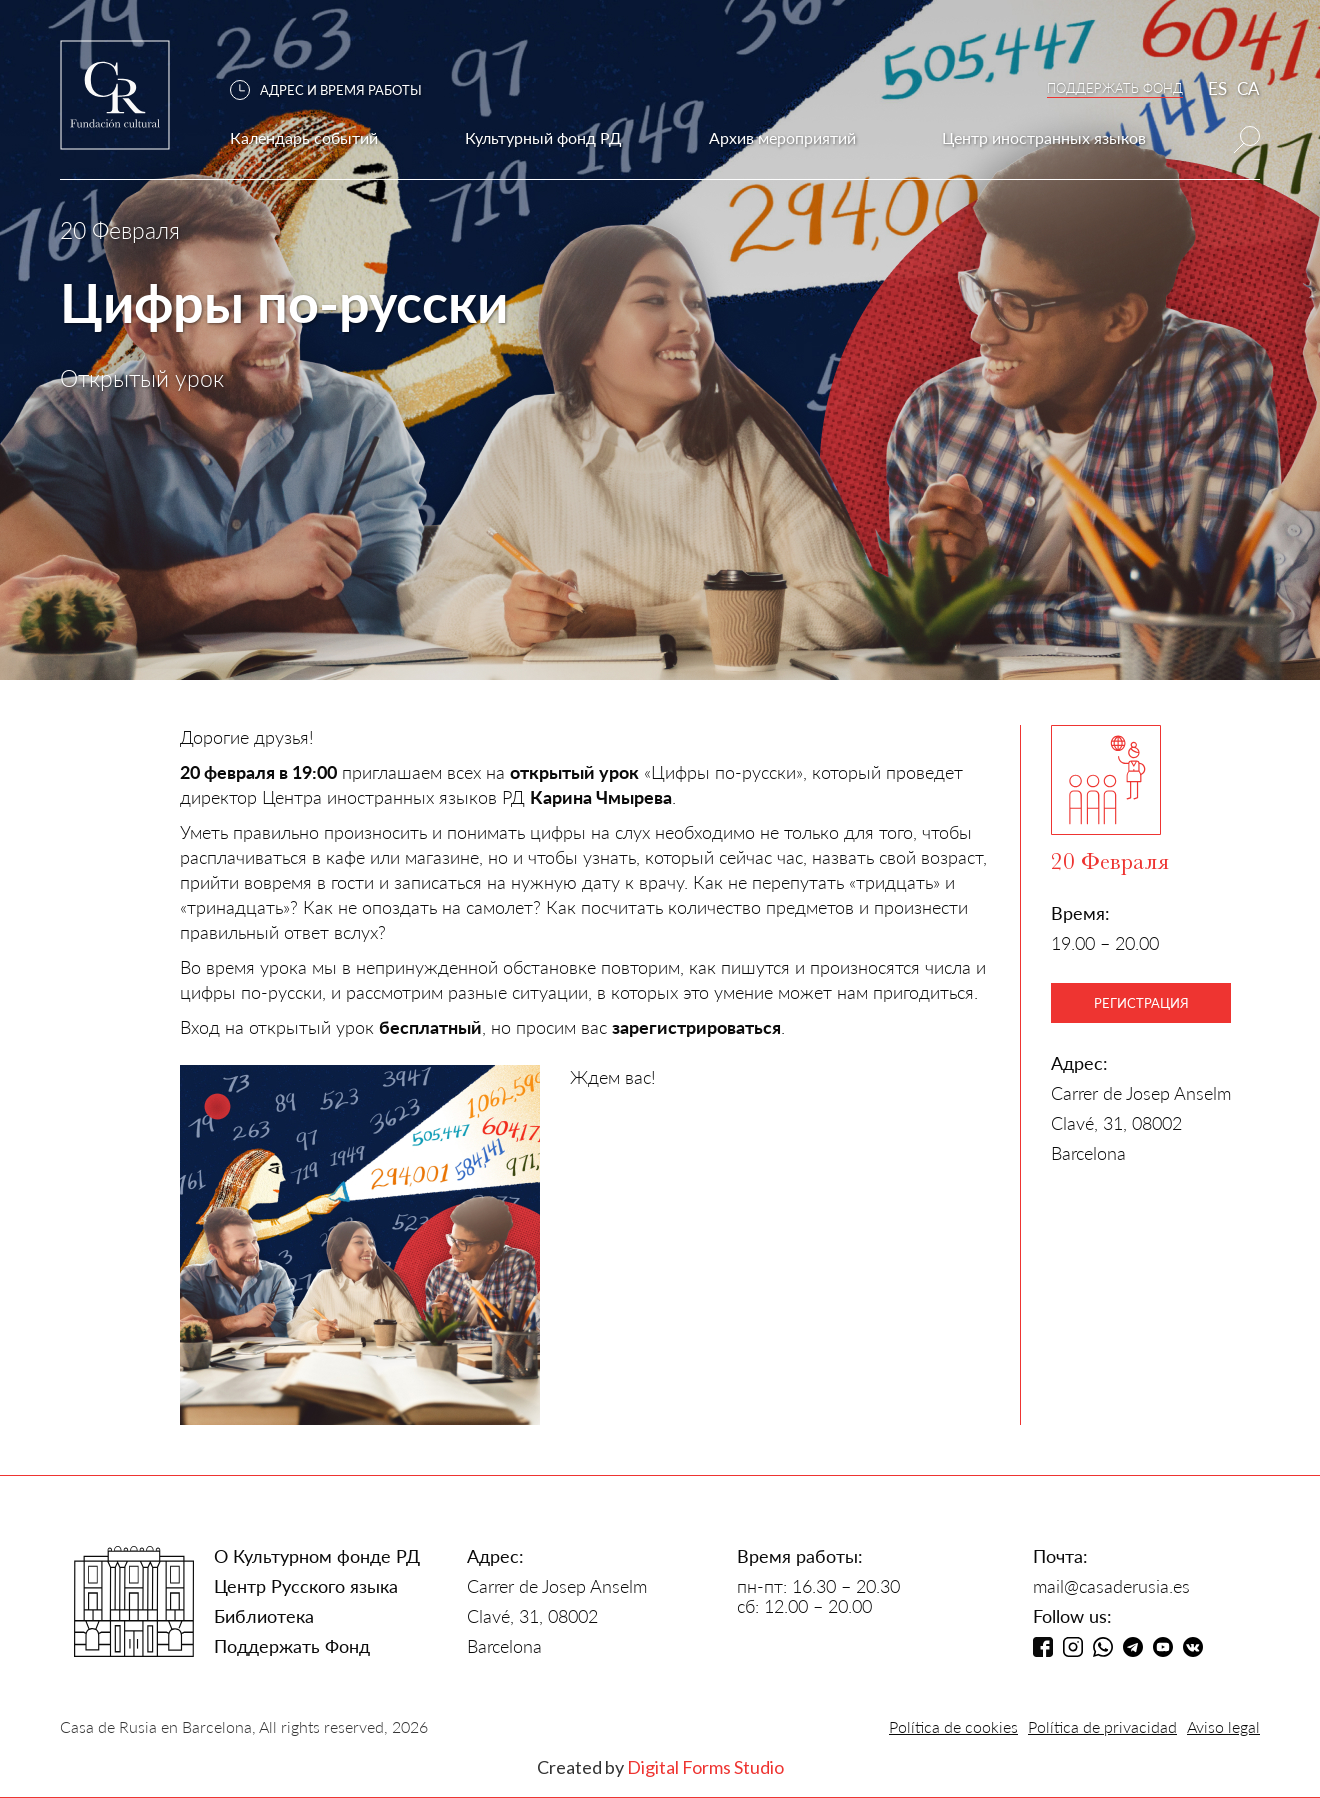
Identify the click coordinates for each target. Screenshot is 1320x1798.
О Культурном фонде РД (317, 1556)
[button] (336, 90)
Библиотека (264, 1616)
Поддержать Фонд (292, 1646)
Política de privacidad (1102, 1726)
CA (1248, 88)
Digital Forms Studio (705, 1767)
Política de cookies (953, 1726)
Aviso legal (1223, 1726)
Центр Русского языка (306, 1586)
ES (1217, 88)
